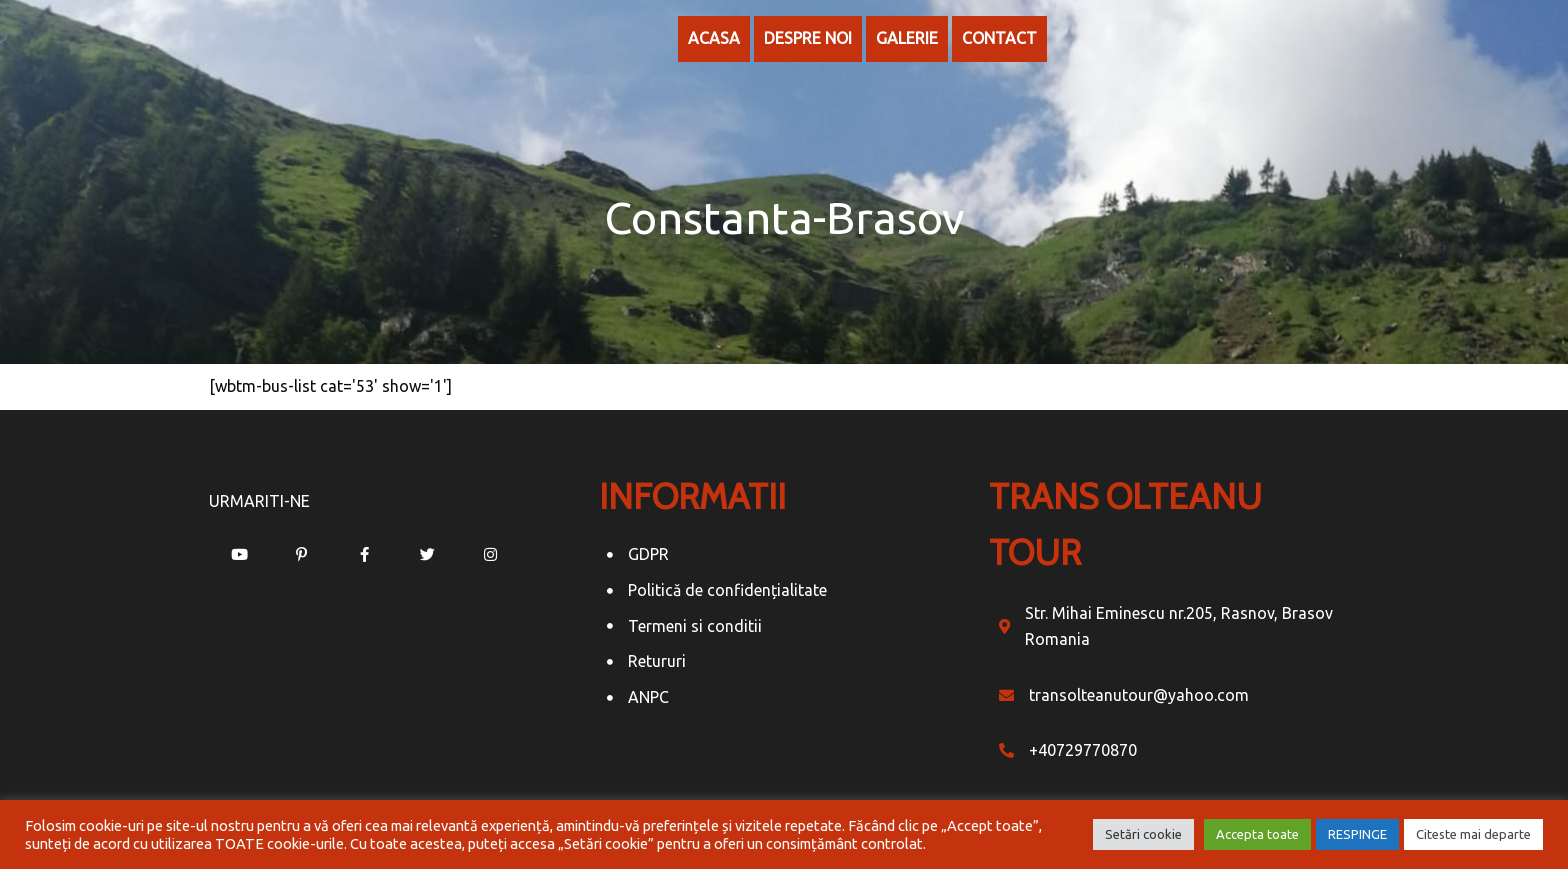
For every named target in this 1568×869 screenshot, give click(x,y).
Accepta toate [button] (1257, 834)
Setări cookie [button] (1143, 834)
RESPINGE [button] (1357, 834)
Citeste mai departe (1473, 834)
